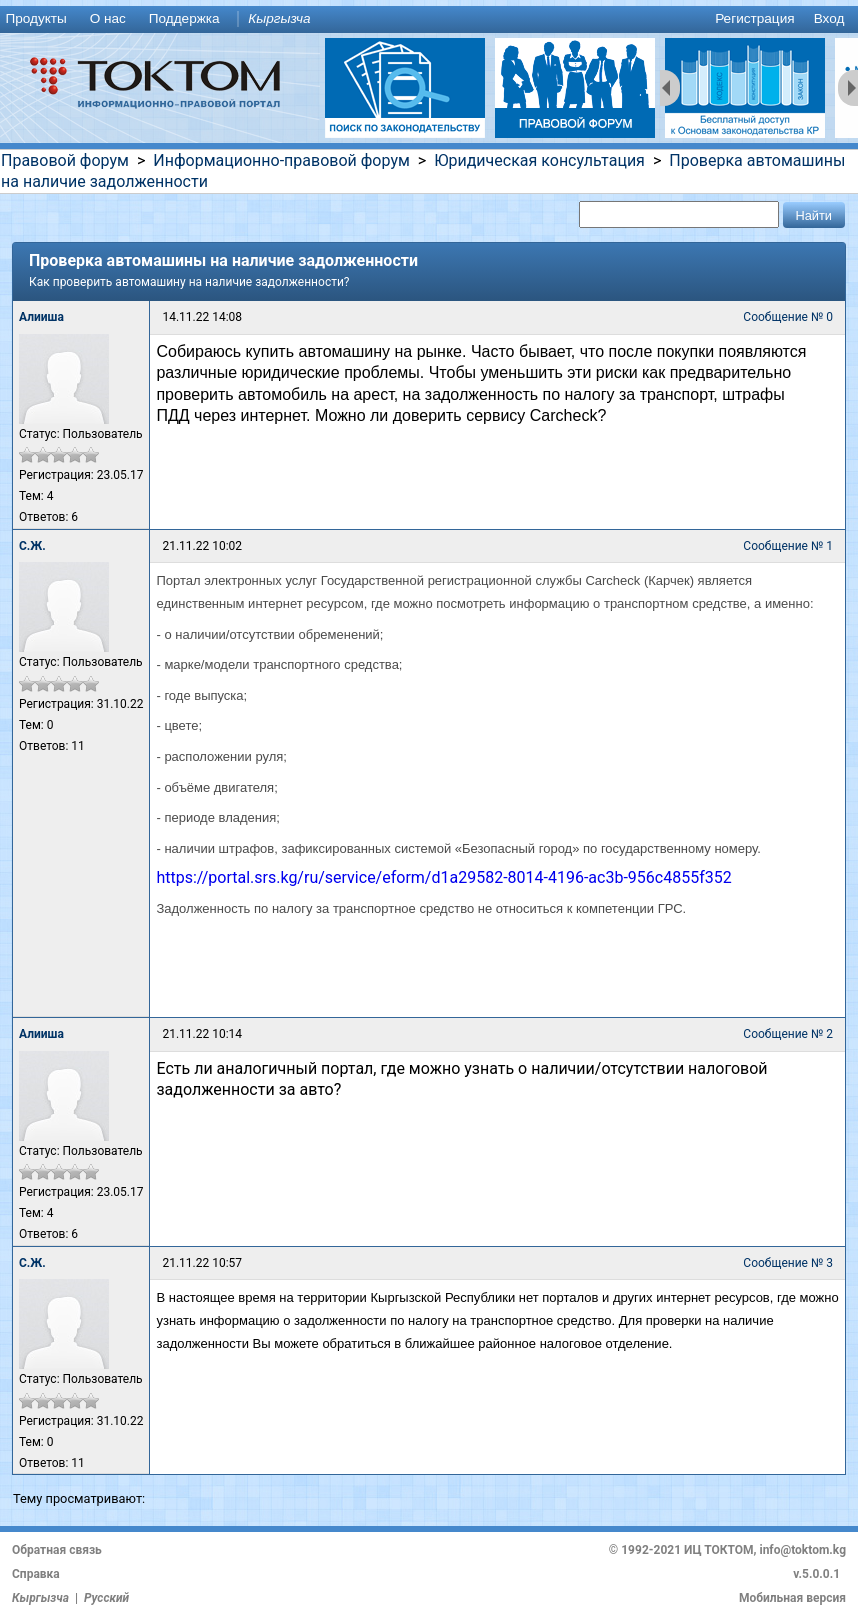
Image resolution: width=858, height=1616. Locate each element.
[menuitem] (40, 19)
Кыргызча (279, 18)
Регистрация (754, 18)
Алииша (41, 317)
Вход (829, 18)
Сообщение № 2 (788, 1034)
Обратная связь (57, 1550)
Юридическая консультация (539, 160)
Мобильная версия (792, 1598)
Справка (36, 1574)
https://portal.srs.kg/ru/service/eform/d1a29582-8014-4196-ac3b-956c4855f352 (443, 877)
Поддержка (184, 18)
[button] (814, 214)
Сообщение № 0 (788, 317)
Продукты (35, 18)
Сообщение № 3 (788, 1263)
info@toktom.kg (802, 1550)
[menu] (429, 19)
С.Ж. (32, 546)
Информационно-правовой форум (281, 160)
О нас (108, 18)
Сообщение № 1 (788, 546)
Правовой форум (65, 160)
